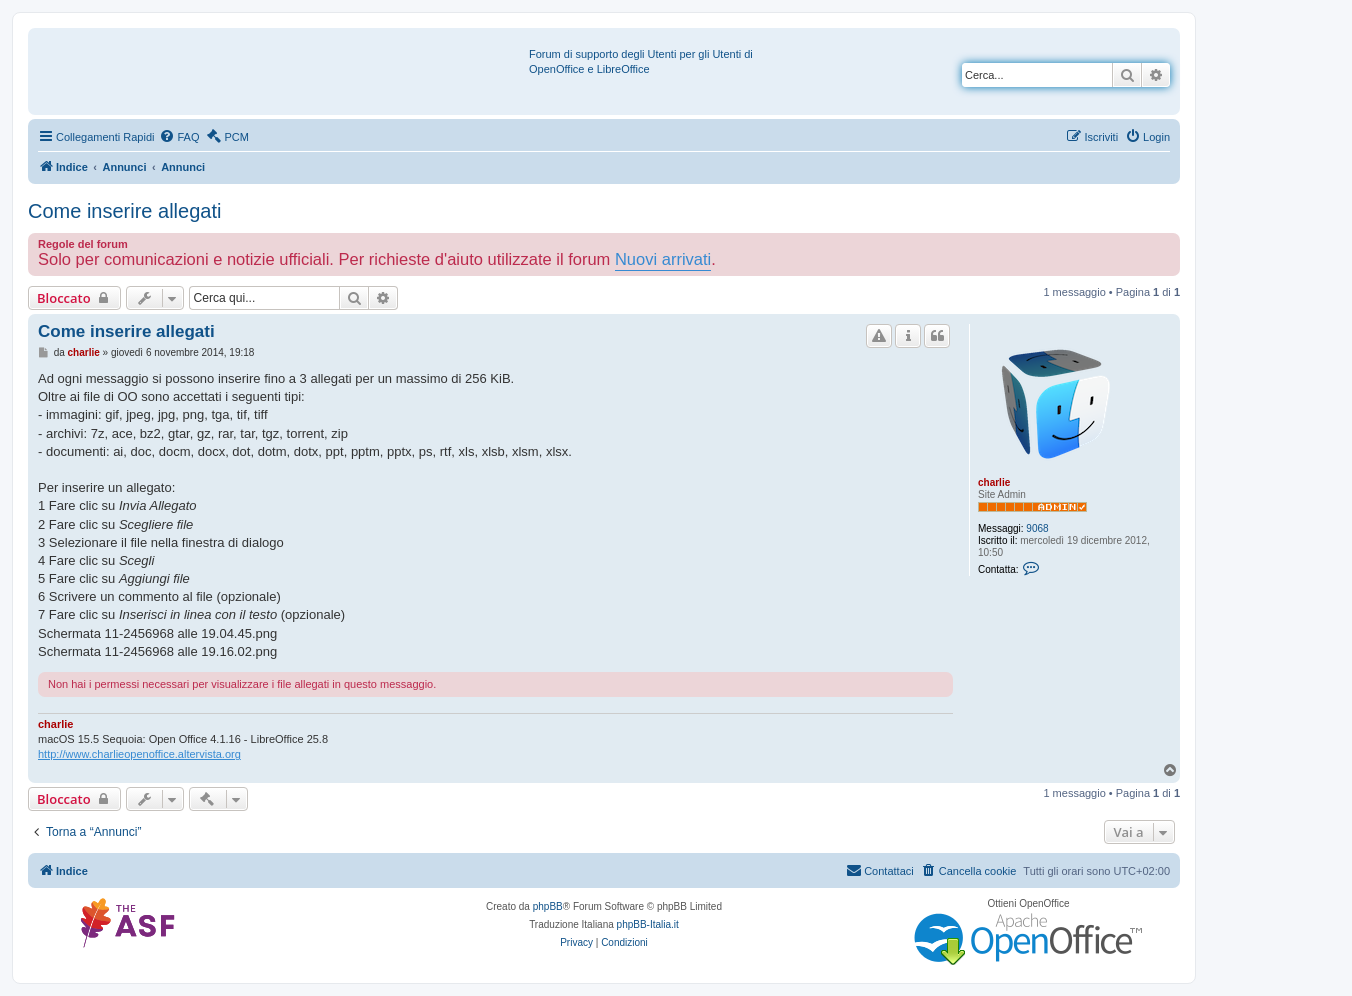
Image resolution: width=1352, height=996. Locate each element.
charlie (994, 482)
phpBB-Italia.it (648, 924)
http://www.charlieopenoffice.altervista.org (139, 754)
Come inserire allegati (124, 211)
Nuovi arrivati (663, 259)
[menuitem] (179, 137)
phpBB (548, 906)
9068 (1037, 528)
